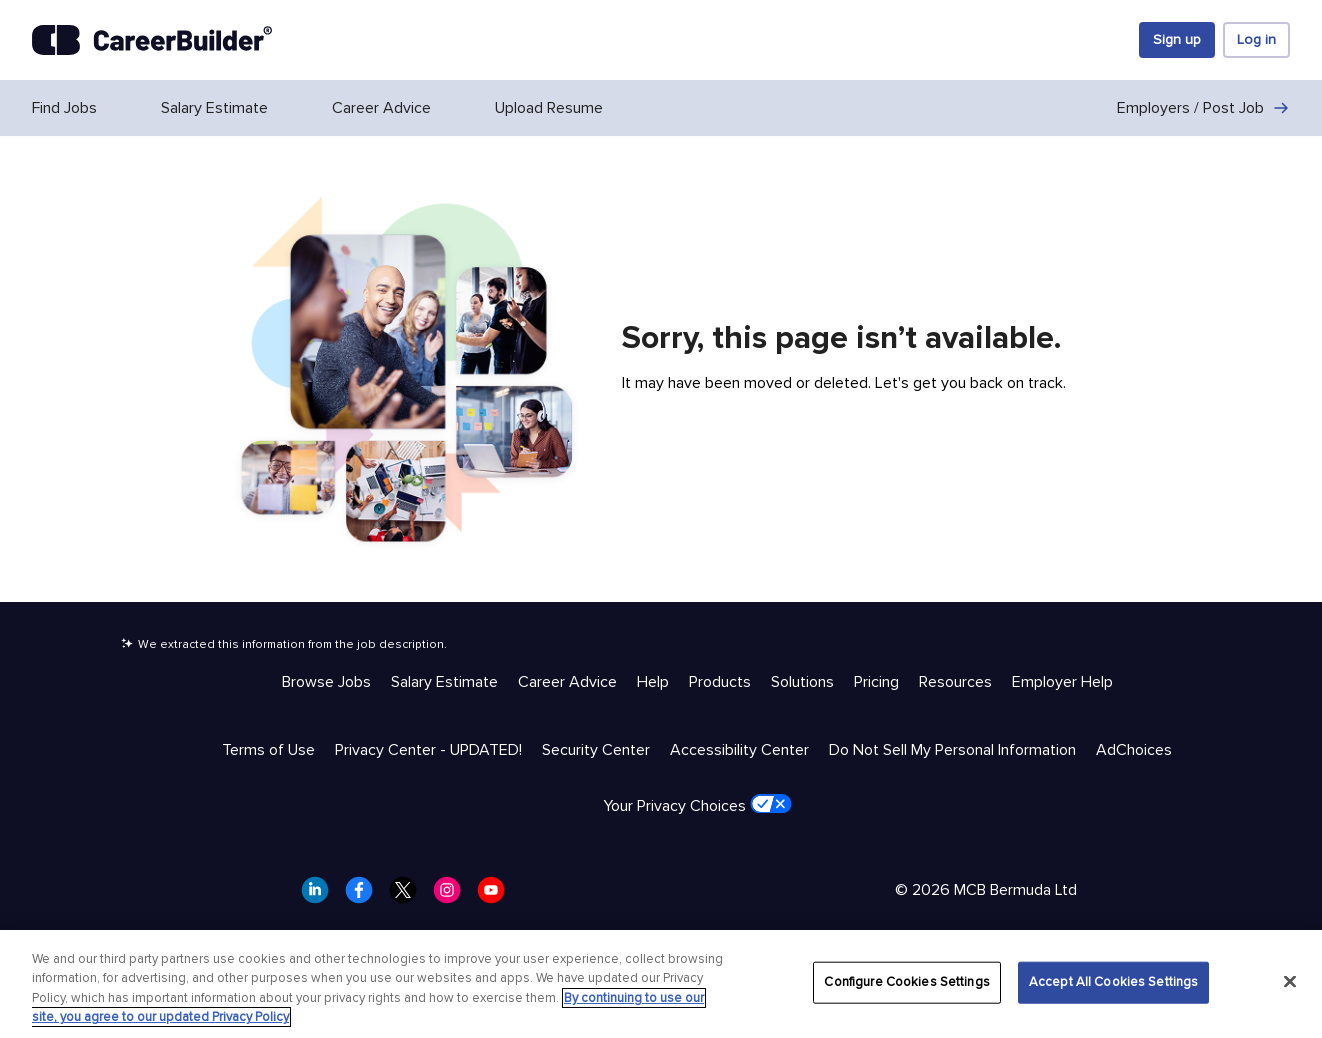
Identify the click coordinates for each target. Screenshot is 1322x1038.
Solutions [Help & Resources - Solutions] (802, 682)
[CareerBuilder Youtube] (497, 896)
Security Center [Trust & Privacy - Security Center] (596, 750)
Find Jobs (64, 108)
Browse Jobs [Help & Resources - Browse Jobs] (326, 682)
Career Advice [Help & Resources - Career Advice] (567, 682)
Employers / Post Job (1203, 108)
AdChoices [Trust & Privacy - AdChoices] (1134, 750)
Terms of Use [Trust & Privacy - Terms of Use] (268, 750)
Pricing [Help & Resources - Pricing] (876, 682)
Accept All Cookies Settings (1114, 982)
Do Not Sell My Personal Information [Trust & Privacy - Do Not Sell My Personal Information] (952, 750)
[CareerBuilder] (152, 40)
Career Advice (381, 108)
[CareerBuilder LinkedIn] (321, 896)
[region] (661, 984)
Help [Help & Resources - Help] (653, 682)
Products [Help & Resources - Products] (720, 682)
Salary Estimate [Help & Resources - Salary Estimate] (444, 682)
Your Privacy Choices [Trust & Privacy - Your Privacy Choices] (697, 805)
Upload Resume (549, 108)
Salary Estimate (214, 108)
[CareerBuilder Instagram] (453, 896)
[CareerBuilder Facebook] (365, 896)
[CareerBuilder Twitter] (409, 896)
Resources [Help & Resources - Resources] (955, 682)
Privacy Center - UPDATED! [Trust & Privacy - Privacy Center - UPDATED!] (428, 750)
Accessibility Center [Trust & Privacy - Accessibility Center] (739, 750)
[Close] (1290, 981)
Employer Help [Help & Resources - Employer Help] (1062, 682)
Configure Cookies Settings (906, 982)
